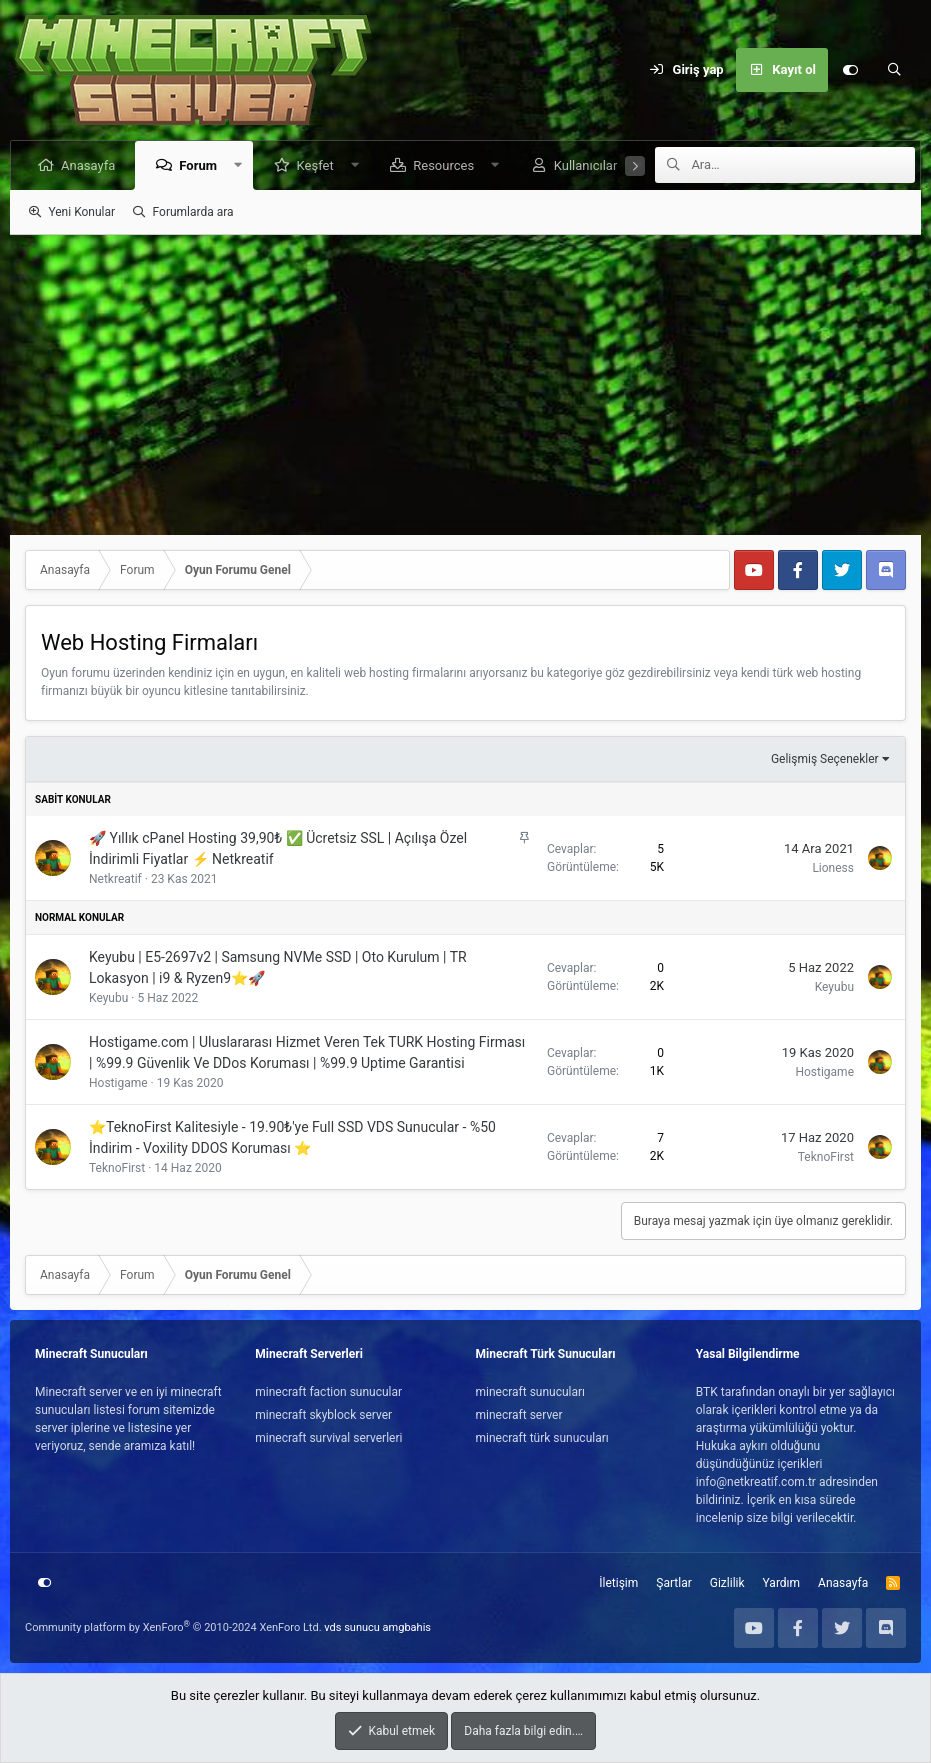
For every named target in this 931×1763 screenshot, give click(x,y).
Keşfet (315, 165)
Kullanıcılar (587, 165)
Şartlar (673, 1583)
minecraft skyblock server (323, 1415)
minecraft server (519, 1415)
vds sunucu (352, 1627)
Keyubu (108, 998)
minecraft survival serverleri (328, 1438)
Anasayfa (89, 165)
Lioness (833, 868)
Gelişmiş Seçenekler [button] (825, 759)
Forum (199, 165)
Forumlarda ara (193, 212)
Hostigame (118, 1083)
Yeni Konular (81, 212)
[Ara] (894, 70)
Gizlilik (727, 1583)
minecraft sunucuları (531, 1392)
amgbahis (407, 1627)
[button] (239, 165)
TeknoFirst (117, 1168)
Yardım (782, 1583)
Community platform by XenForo (173, 1627)
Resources (444, 165)
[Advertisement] (465, 385)
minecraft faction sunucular (328, 1392)
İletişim (618, 1583)
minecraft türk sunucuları (542, 1438)
